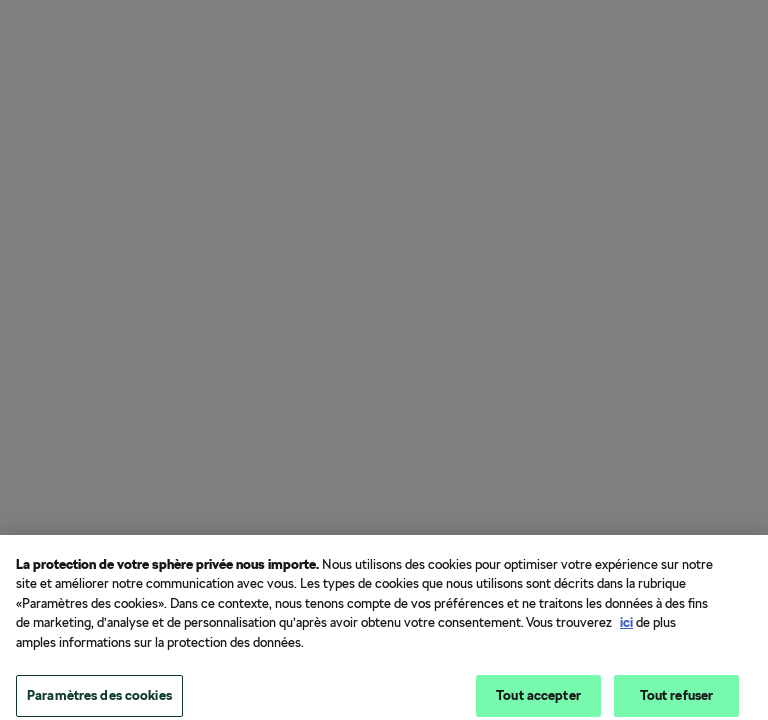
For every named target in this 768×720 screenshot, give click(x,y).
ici (626, 627)
